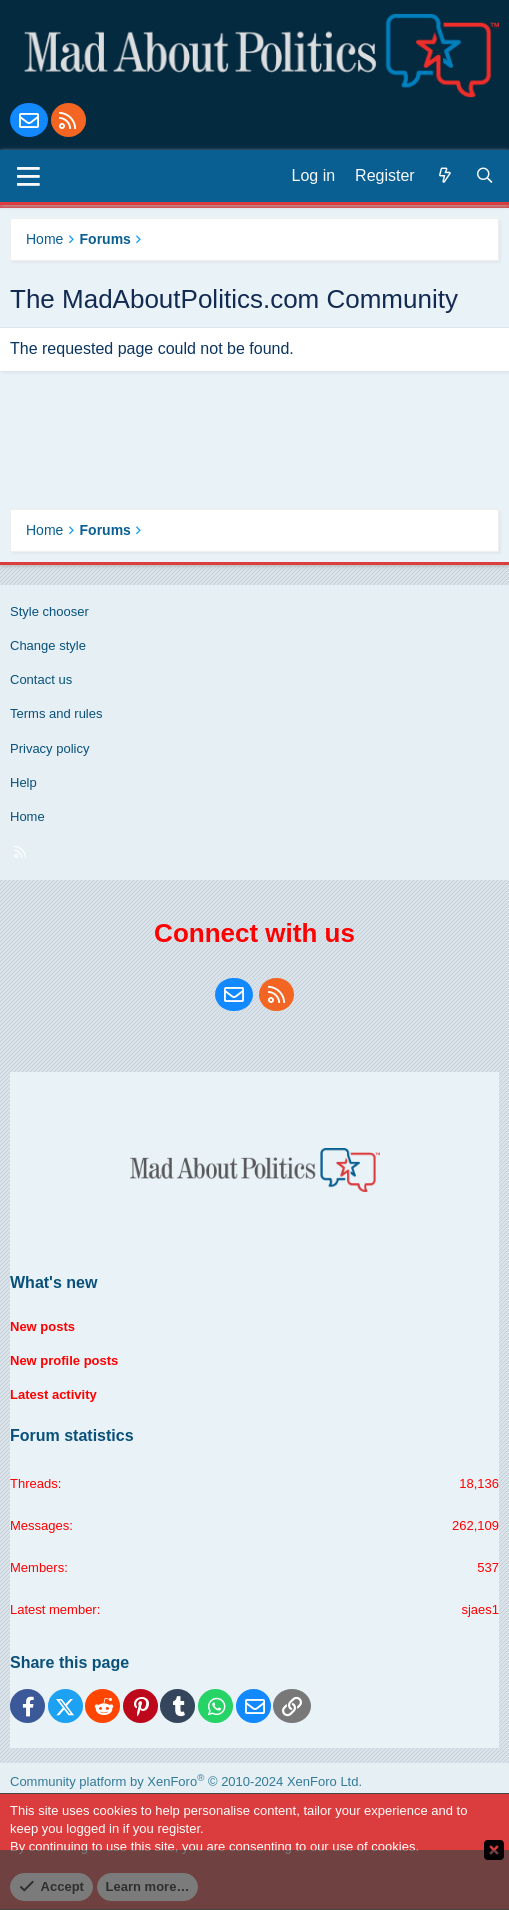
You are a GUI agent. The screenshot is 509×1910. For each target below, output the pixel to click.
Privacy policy (49, 748)
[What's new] (445, 176)
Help (23, 782)
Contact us (41, 679)
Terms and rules (56, 713)
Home (27, 816)
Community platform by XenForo (186, 1781)
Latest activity (53, 1394)
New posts (42, 1326)
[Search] (485, 176)
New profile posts (64, 1360)
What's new (53, 1282)
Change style (48, 645)
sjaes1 (480, 1609)
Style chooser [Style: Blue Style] (49, 611)
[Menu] (28, 176)
